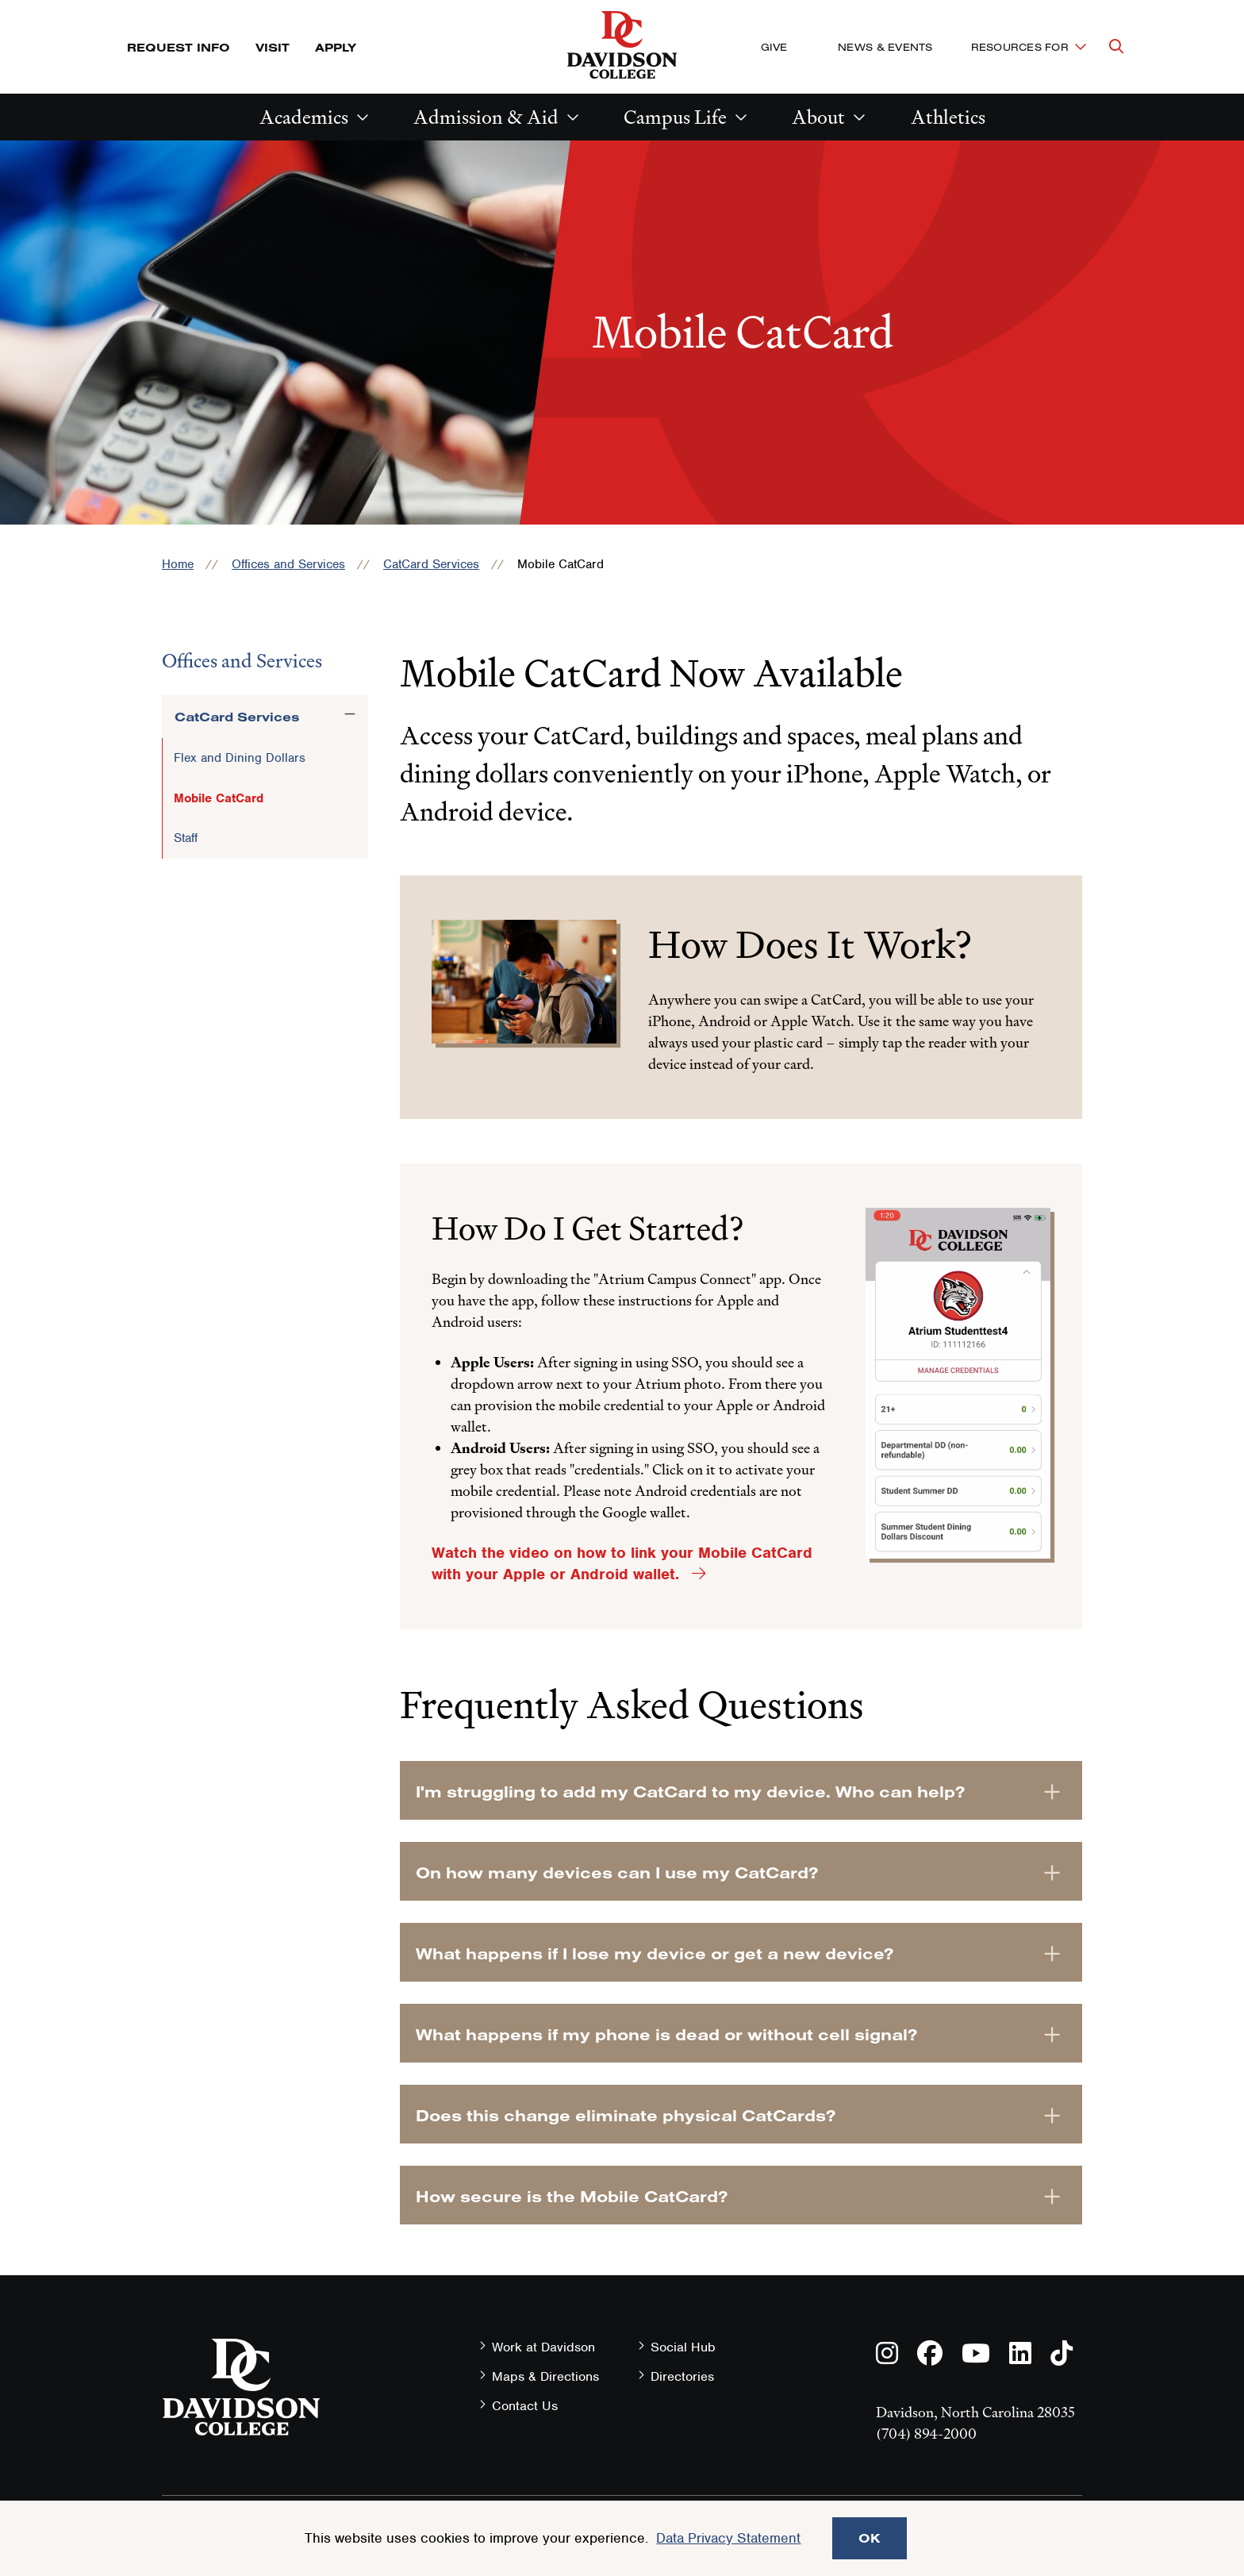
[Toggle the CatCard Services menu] (350, 714)
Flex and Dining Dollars (239, 758)
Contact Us (525, 2405)
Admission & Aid (486, 117)
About (818, 117)
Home (178, 564)
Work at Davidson (543, 2347)
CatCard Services (431, 564)
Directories (682, 2376)
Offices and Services (288, 564)
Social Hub (683, 2347)
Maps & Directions (545, 2376)
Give (774, 46)
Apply (335, 47)
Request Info (178, 47)
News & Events (885, 46)
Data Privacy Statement (728, 2538)
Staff (186, 838)
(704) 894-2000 (926, 2433)
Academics (303, 117)
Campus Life (675, 117)
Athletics (948, 117)
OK (869, 2538)
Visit (272, 47)
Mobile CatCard (218, 798)
